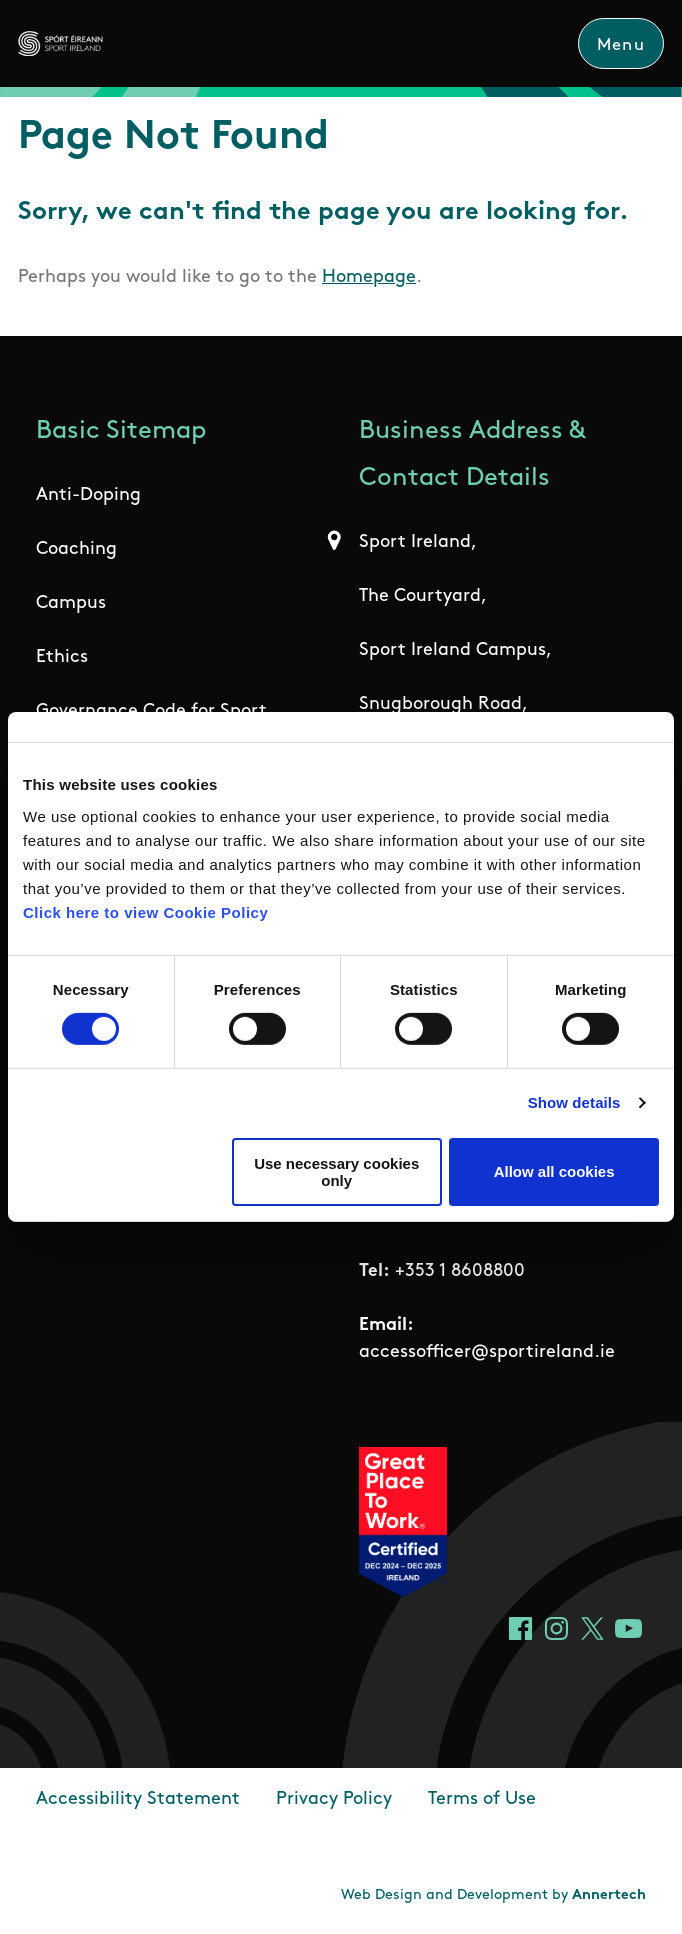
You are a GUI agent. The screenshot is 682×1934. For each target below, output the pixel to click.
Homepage (369, 277)
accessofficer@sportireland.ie (487, 1352)
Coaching (76, 549)
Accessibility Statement (138, 1799)
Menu (621, 45)
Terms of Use (482, 1799)
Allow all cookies (554, 1171)
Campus (71, 603)
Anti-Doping (88, 495)
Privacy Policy (334, 1799)
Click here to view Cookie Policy (145, 911)
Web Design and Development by (493, 1895)
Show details (574, 1102)
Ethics (62, 657)
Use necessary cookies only (336, 1172)
